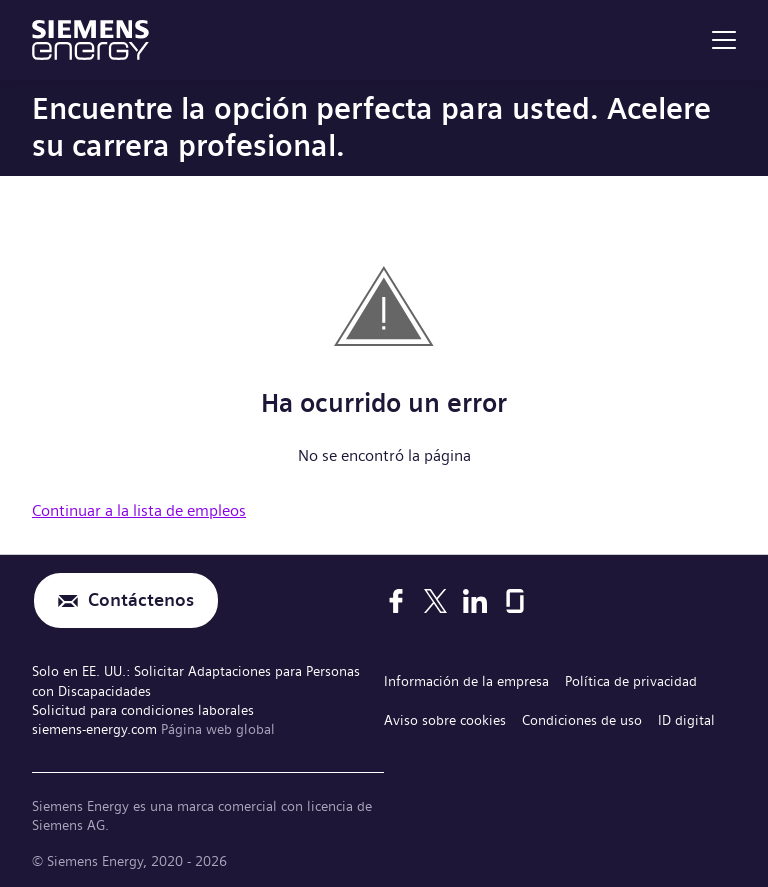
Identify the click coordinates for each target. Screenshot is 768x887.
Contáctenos (141, 600)
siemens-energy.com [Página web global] (96, 729)
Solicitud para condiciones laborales (143, 710)
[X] (435, 601)
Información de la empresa (466, 681)
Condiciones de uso (582, 720)
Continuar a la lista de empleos (139, 510)
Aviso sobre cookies (445, 720)
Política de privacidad (631, 681)
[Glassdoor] (515, 601)
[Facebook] (396, 601)
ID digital (686, 720)
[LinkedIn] (475, 601)
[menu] (724, 40)
